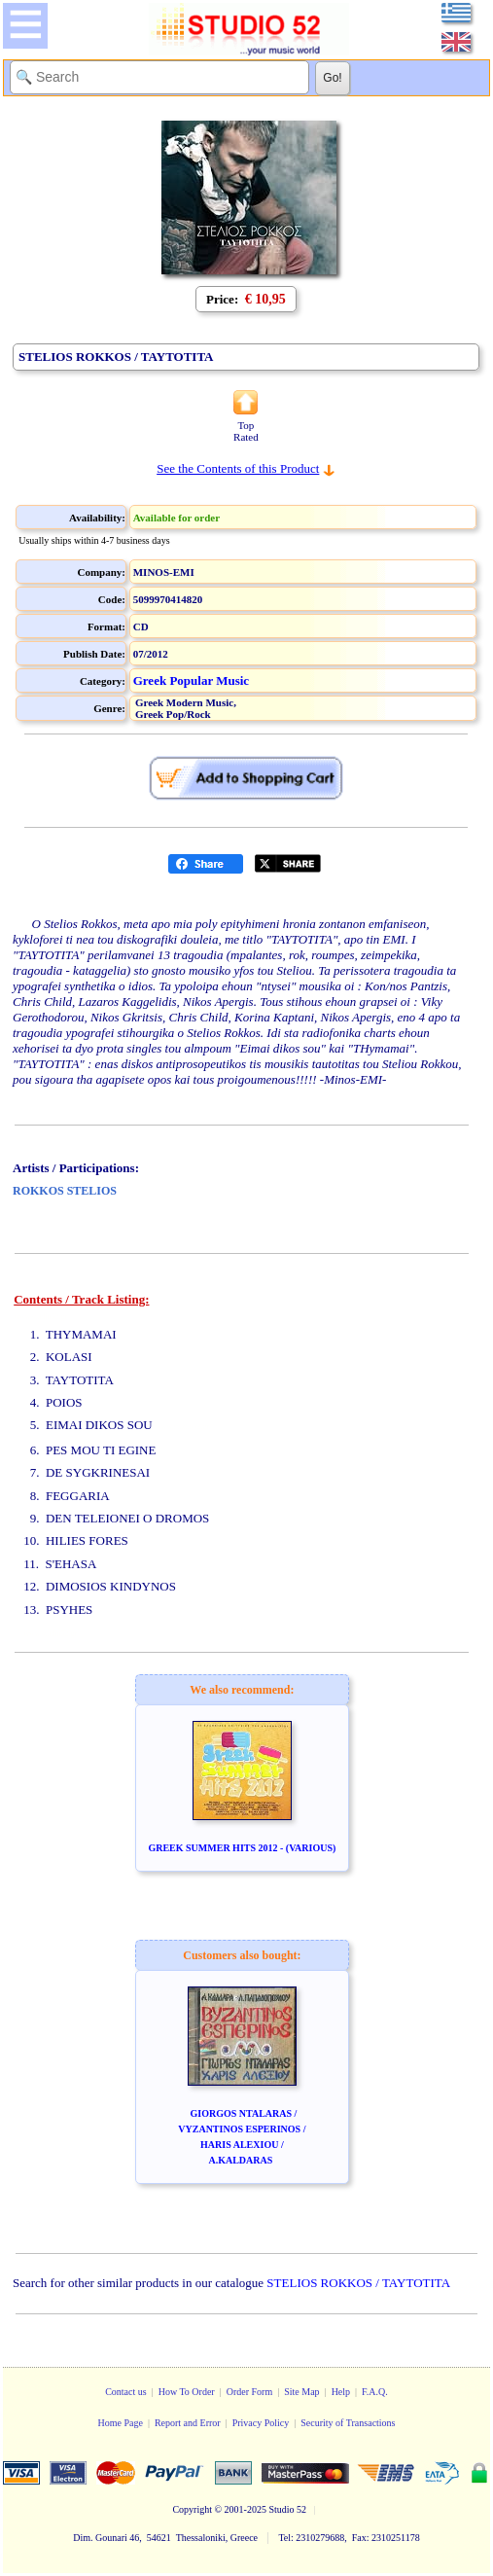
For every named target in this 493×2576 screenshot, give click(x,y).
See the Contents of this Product (238, 468)
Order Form (250, 2391)
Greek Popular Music (191, 680)
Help (341, 2391)
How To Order (186, 2391)
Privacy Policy (261, 2422)
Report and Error (188, 2422)
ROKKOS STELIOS (65, 1191)
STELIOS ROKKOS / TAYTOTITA (358, 2282)
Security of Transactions (347, 2422)
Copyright (192, 2509)
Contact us (126, 2391)
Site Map (301, 2391)
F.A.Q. (375, 2391)
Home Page (119, 2422)
